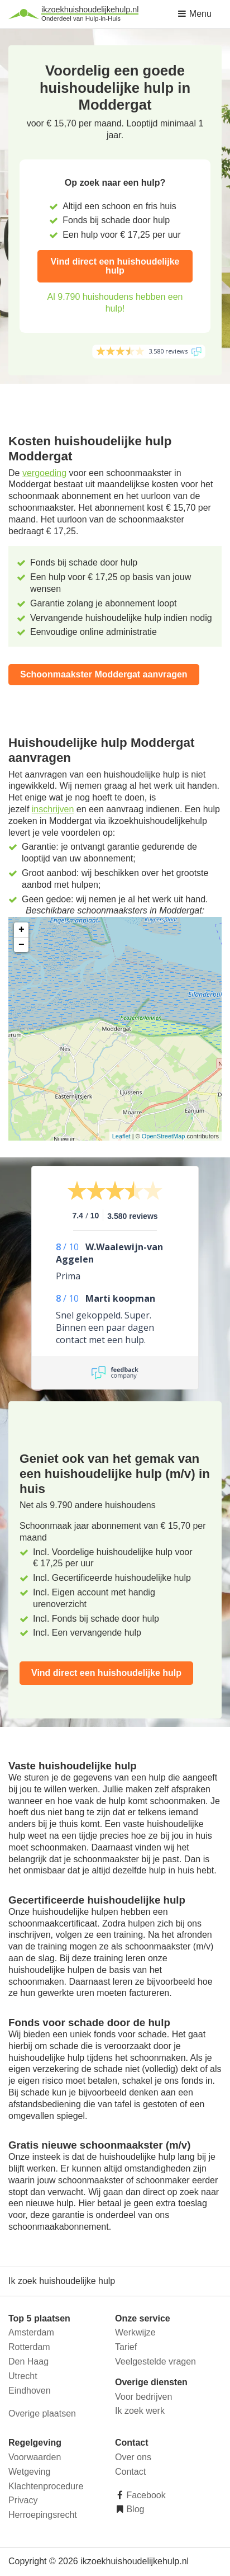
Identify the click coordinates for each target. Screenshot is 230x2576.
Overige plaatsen (42, 2413)
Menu (194, 13)
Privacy (22, 2500)
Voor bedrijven (143, 2396)
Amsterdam (31, 2332)
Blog (134, 2509)
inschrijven (53, 809)
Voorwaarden (34, 2457)
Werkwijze (135, 2332)
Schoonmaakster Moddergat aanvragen (104, 674)
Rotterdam (29, 2347)
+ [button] (21, 929)
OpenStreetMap (163, 1136)
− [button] (21, 945)
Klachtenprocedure (45, 2486)
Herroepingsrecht (42, 2515)
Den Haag (28, 2361)
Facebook (145, 2495)
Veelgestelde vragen (155, 2361)
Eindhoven (29, 2390)
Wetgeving (29, 2471)
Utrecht (22, 2376)
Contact (130, 2471)
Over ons (133, 2457)
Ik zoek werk (140, 2410)
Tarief (126, 2347)
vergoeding (44, 473)
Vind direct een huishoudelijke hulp (115, 266)
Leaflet (121, 1136)
